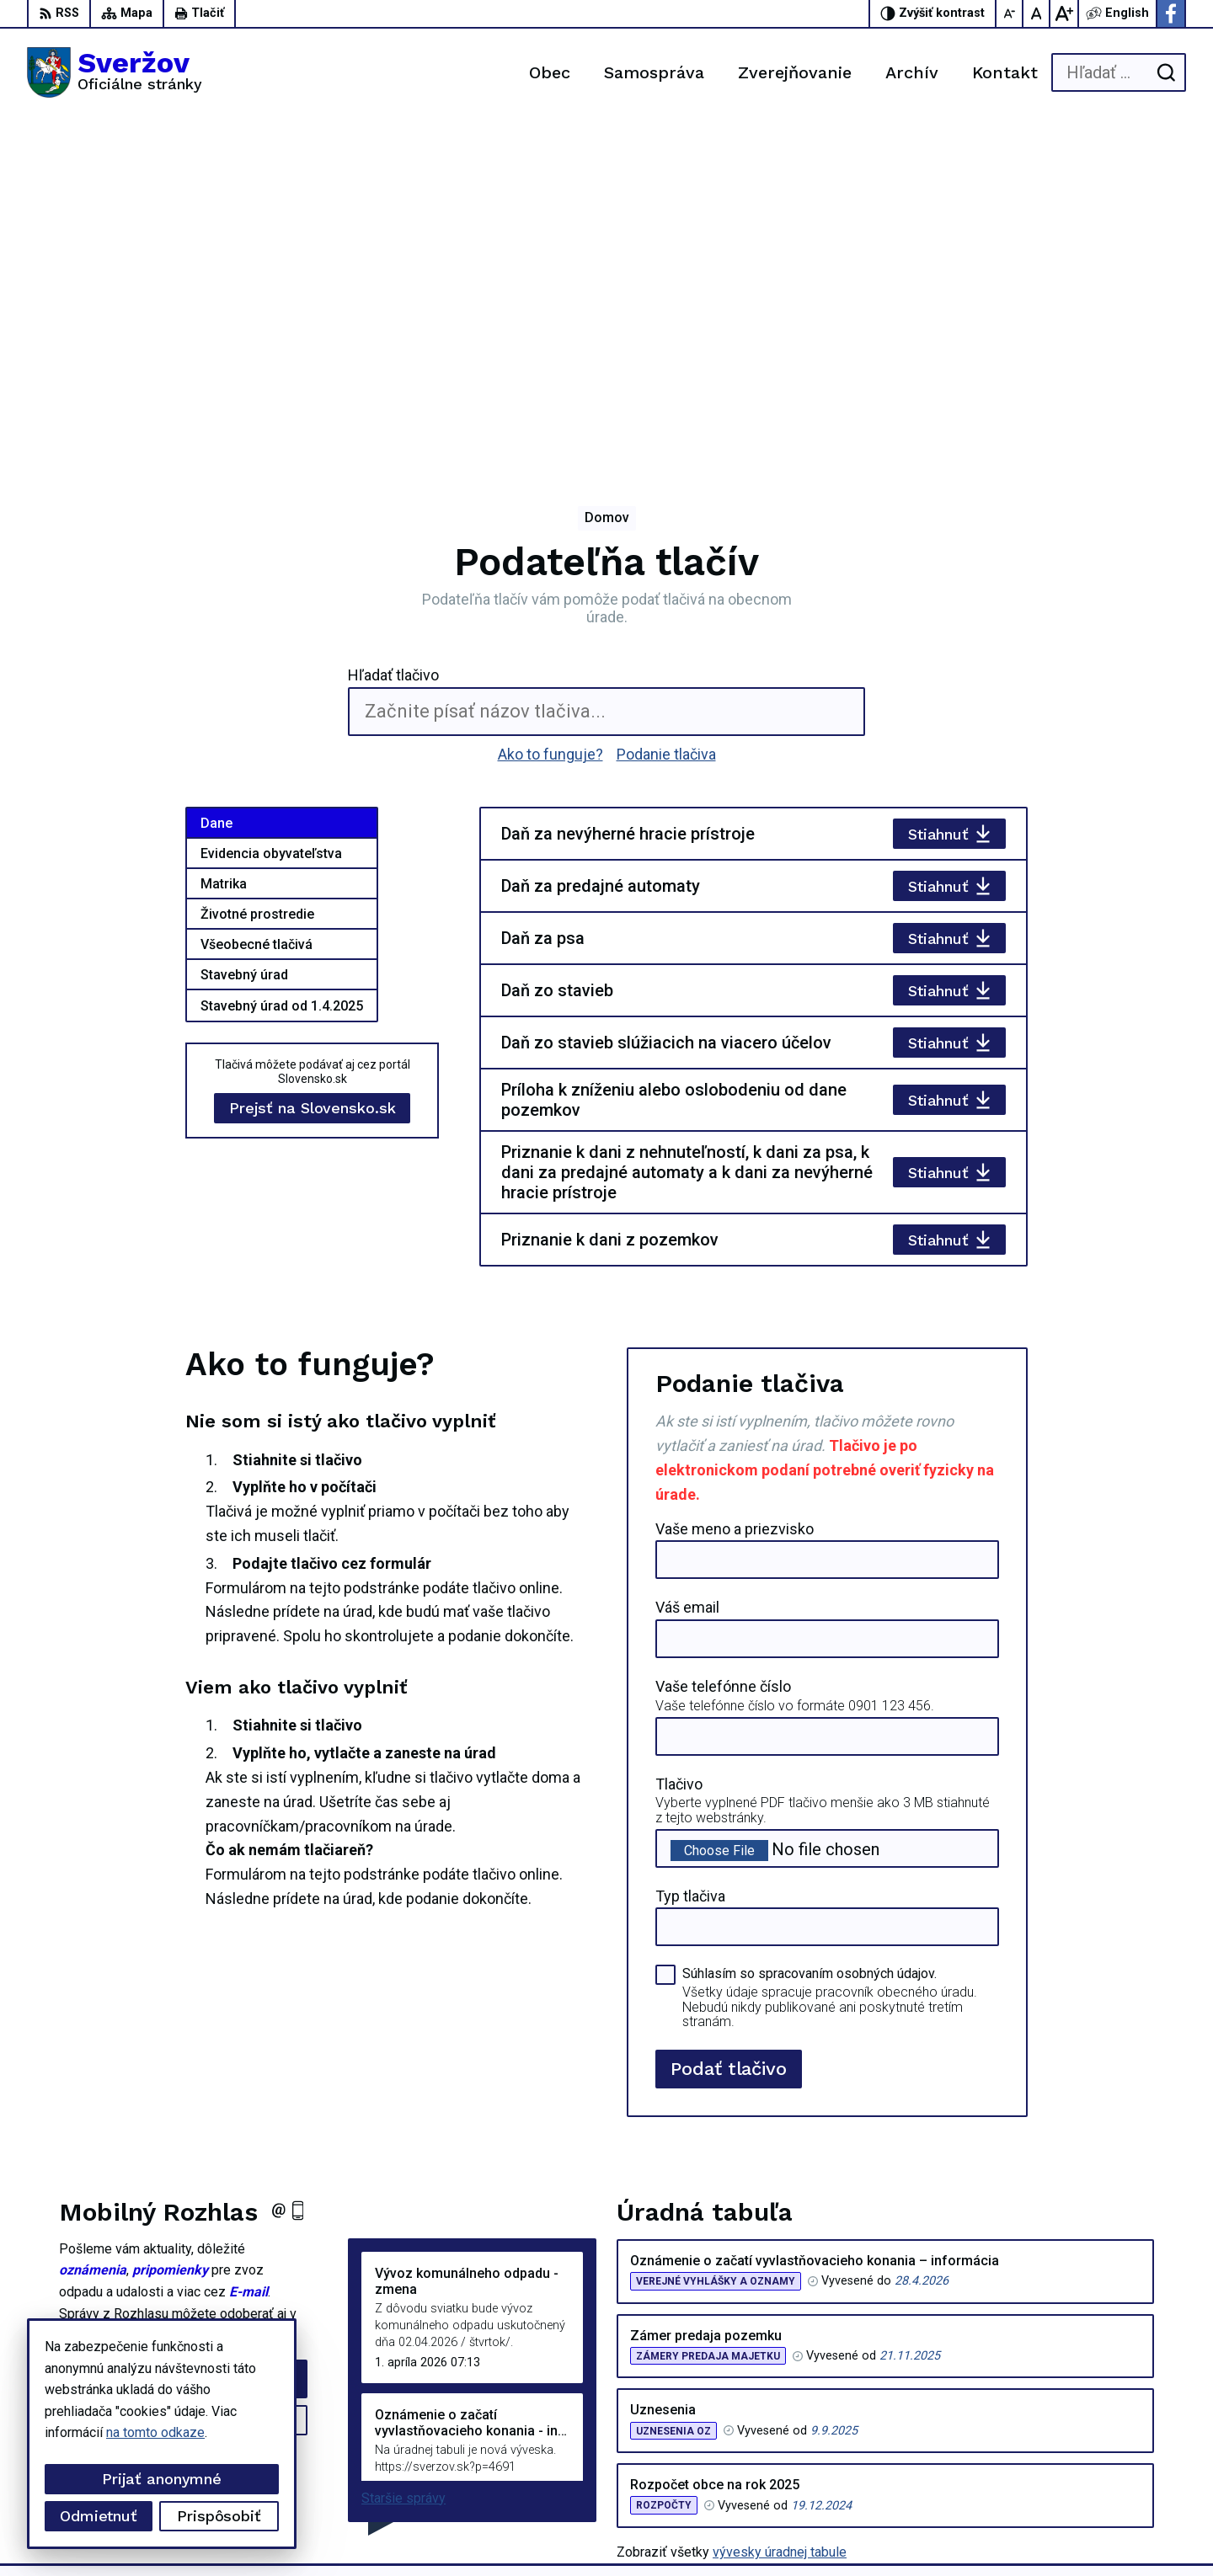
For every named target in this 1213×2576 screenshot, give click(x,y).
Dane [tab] (216, 475)
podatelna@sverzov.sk (1119, 2451)
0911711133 (1090, 2432)
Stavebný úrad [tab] (244, 627)
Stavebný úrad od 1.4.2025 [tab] (281, 658)
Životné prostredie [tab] (257, 566)
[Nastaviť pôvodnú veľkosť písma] (1036, 13)
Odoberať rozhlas (183, 2029)
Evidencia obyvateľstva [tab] (271, 506)
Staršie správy (403, 2150)
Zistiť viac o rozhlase (183, 2072)
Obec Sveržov (466, 2531)
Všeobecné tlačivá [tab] (256, 597)
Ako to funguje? (550, 405)
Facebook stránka (1104, 2470)
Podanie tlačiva (666, 405)
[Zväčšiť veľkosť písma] (1063, 13)
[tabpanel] (753, 689)
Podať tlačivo (728, 1720)
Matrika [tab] (223, 536)
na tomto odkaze (155, 2432)
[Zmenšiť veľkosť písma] (1010, 13)
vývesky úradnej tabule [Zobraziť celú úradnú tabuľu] (780, 2204)
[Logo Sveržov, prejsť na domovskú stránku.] (114, 72)
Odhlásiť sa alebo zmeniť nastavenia (183, 2104)
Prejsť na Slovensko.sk (312, 760)
